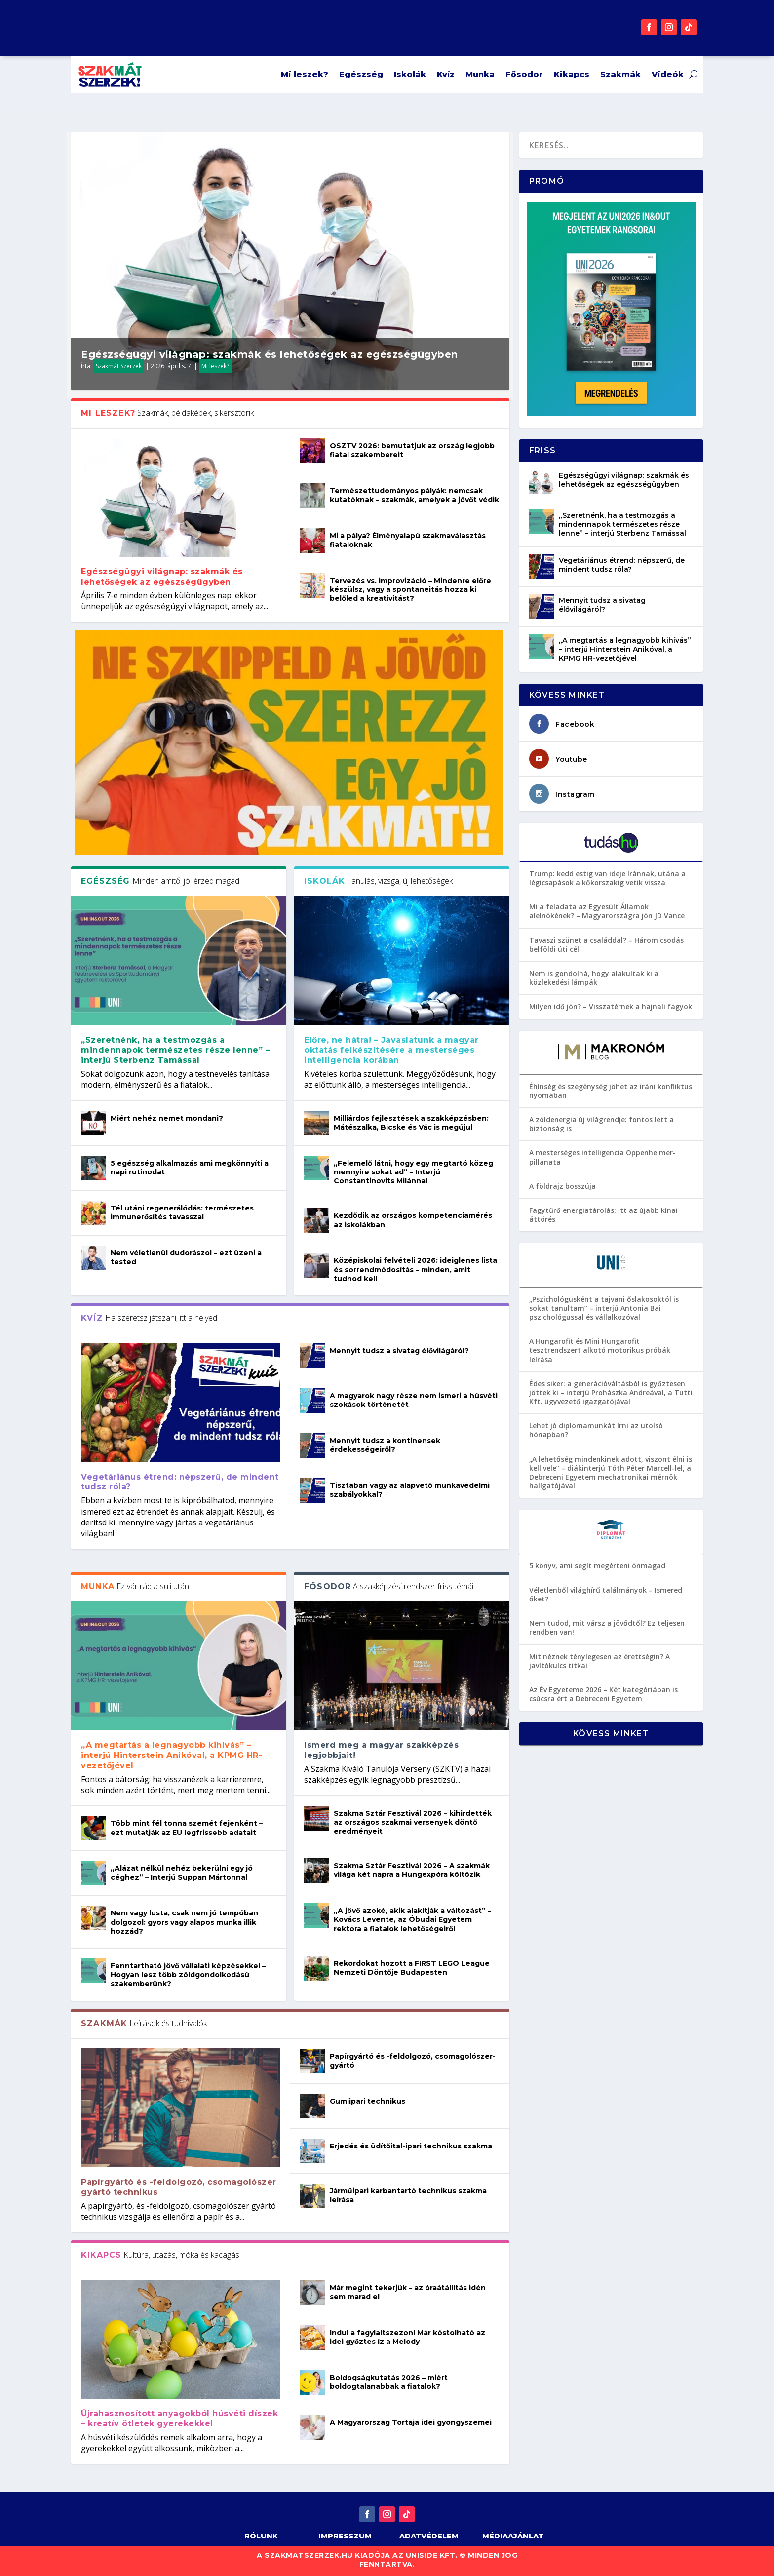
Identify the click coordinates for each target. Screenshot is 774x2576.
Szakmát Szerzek (119, 366)
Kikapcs (571, 74)
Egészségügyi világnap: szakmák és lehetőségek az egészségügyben (269, 354)
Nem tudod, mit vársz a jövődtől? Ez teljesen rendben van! (607, 1627)
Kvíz (446, 74)
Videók (668, 74)
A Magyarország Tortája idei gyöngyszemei (411, 2422)
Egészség (361, 74)
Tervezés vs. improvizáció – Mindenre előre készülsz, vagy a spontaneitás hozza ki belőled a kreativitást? (410, 589)
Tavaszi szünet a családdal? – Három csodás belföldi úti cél (606, 945)
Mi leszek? (304, 74)
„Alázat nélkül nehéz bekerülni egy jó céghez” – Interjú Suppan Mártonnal (182, 1872)
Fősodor (524, 74)
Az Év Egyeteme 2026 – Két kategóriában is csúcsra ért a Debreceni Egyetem (603, 1694)
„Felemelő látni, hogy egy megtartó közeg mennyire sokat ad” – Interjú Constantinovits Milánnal (413, 1172)
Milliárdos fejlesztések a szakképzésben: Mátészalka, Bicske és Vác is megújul (411, 1123)
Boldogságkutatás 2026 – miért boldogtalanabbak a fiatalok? (389, 2382)
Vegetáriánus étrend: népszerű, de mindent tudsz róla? (622, 565)
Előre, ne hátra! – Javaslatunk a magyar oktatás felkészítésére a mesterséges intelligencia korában (391, 1050)
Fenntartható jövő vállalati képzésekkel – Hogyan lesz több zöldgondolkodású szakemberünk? (188, 1974)
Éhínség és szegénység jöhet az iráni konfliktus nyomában (610, 1091)
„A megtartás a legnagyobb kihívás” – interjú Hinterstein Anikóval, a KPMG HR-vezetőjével (171, 1755)
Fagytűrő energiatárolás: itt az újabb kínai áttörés (603, 1215)
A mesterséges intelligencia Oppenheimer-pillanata (602, 1157)
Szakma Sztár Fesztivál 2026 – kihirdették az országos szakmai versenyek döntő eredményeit (413, 1822)
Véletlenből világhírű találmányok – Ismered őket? (605, 1594)
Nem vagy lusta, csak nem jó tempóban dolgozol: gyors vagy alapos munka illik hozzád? (184, 1922)
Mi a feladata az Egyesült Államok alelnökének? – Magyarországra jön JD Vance (607, 911)
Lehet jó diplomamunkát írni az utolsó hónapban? (596, 1430)
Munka (480, 74)
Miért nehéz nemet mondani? (167, 1118)
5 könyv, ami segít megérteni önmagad (597, 1565)
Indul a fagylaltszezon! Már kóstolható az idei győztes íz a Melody (407, 2337)
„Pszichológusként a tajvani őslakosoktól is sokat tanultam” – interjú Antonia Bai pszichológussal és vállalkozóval (604, 1308)
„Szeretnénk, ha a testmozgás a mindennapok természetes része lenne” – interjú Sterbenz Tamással (175, 1050)
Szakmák (620, 74)
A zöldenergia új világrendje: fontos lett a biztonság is (601, 1124)
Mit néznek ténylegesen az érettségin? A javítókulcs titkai (599, 1661)
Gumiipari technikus (367, 2101)
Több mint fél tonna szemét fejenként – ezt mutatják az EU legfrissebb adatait (187, 1827)
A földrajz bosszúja (562, 1186)
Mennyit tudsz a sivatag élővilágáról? (399, 1350)
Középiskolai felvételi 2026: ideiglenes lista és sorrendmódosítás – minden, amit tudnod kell (415, 1269)
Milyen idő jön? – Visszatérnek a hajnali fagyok (610, 1006)
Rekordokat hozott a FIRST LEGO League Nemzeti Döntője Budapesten (412, 1968)
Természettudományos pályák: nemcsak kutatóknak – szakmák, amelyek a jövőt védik (414, 495)
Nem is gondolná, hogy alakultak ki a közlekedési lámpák (593, 978)
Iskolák (410, 74)
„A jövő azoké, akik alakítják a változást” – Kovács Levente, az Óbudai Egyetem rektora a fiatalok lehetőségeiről (412, 1919)
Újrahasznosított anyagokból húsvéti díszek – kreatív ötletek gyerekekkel (179, 2418)
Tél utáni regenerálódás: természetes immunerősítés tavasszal (182, 1212)
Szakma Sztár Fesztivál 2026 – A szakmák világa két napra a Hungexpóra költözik (412, 1870)
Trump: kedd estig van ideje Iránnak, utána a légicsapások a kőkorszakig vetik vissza (607, 878)
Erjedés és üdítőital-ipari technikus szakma (411, 2146)
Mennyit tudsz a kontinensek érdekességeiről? (385, 1445)
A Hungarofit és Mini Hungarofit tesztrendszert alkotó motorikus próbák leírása (599, 1350)
